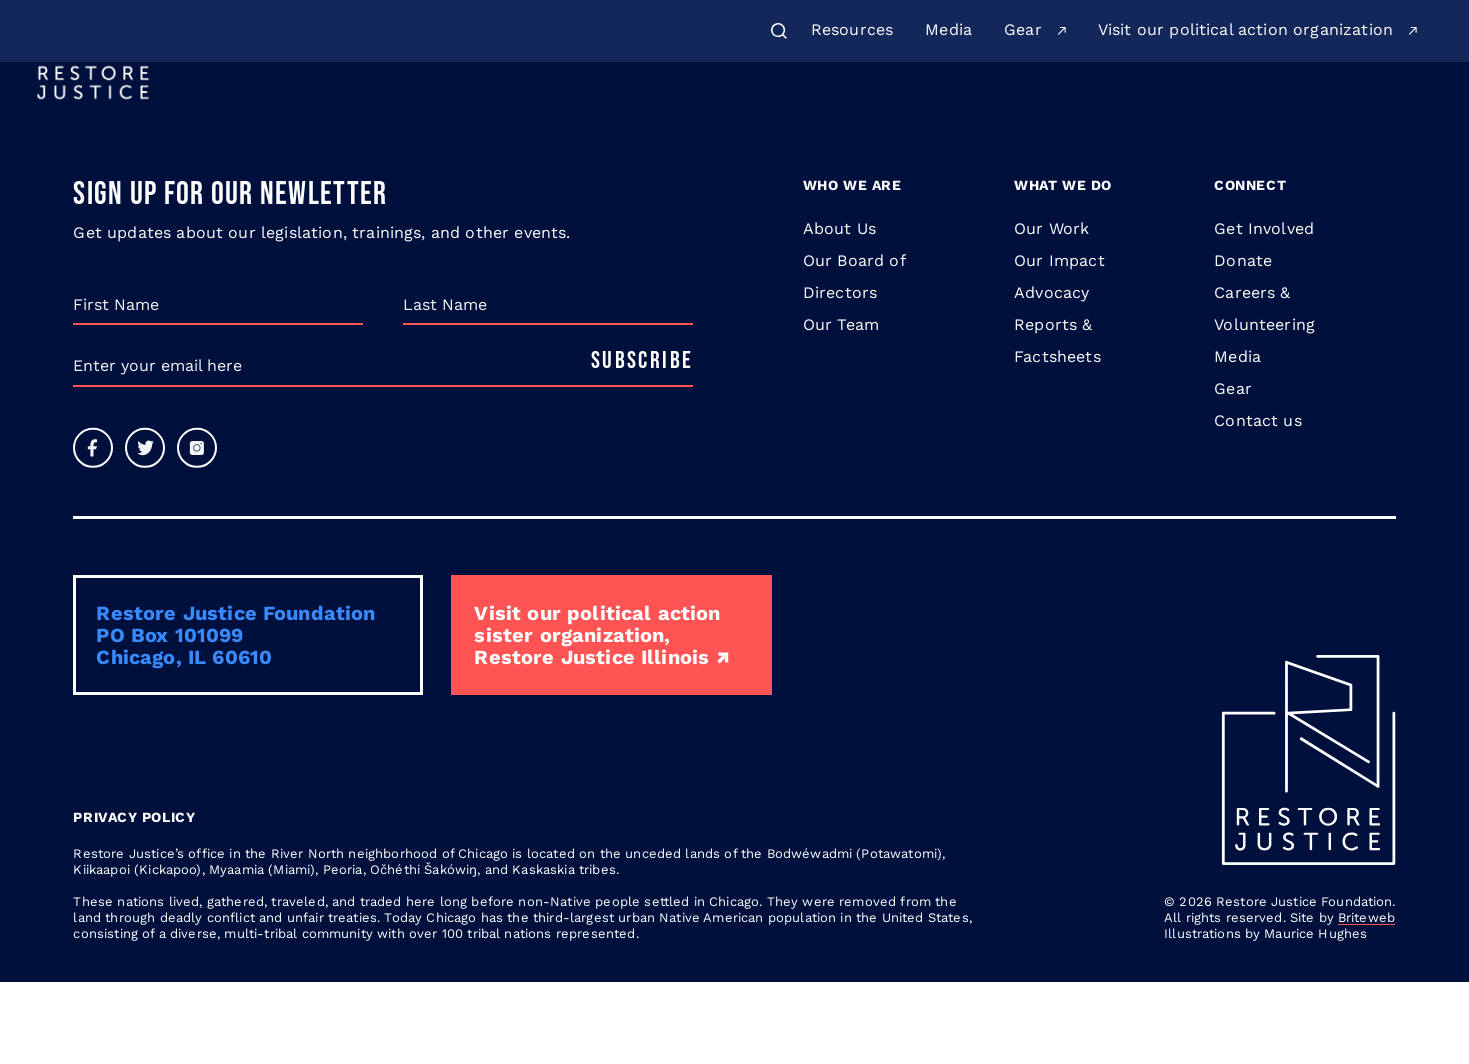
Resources (852, 29)
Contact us (1258, 502)
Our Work (736, 121)
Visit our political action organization (1245, 29)
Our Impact (1059, 342)
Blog (1161, 121)
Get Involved (1362, 122)
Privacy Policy (134, 899)
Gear (1023, 29)
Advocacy (1051, 374)
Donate (1239, 121)
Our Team (841, 406)
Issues (850, 121)
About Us (610, 121)
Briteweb (1366, 999)
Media (948, 29)
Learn (950, 121)
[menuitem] (852, 31)
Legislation (1068, 121)
